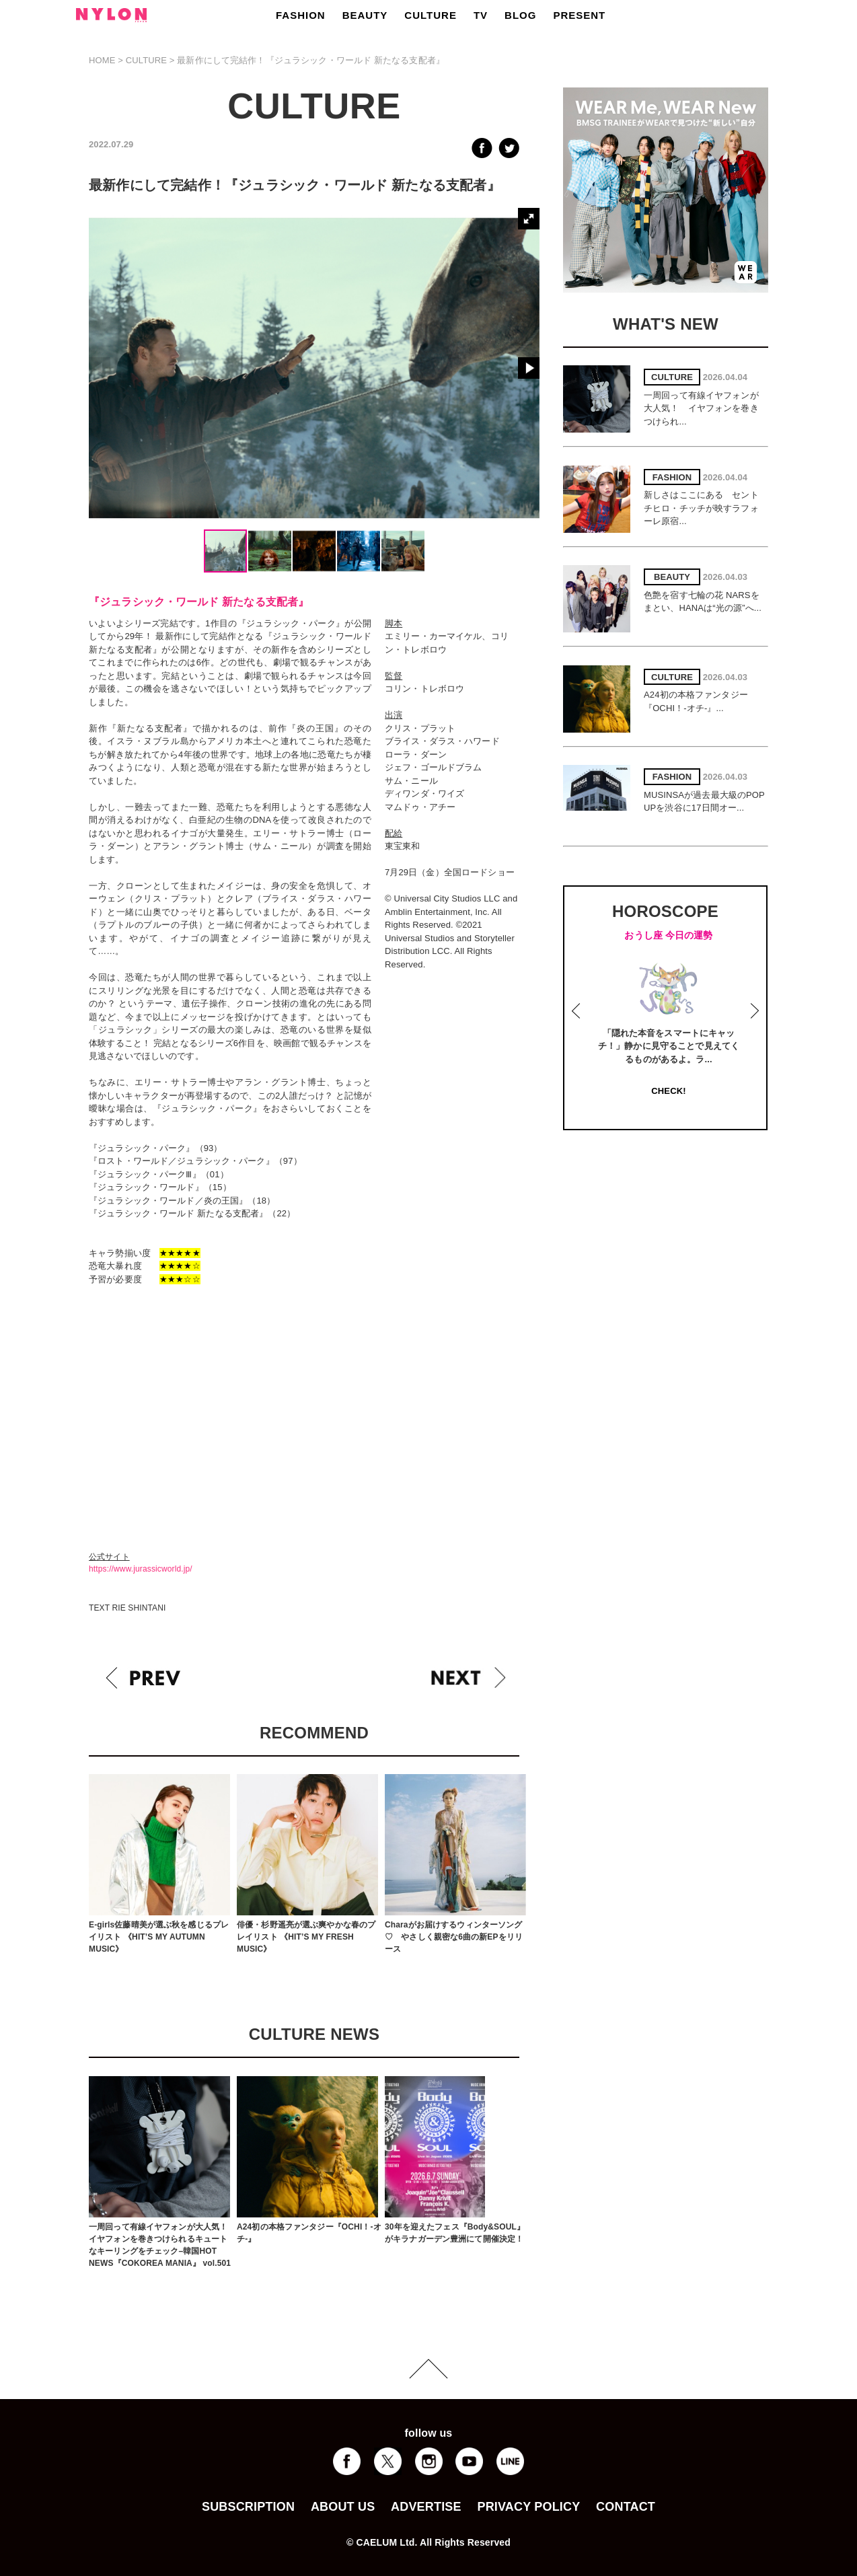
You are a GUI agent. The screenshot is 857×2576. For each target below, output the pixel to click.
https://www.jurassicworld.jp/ (140, 1569)
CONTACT (625, 2506)
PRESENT (579, 15)
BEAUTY (365, 15)
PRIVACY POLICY (528, 2506)
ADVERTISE (426, 2506)
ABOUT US (343, 2506)
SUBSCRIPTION (248, 2506)
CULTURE (430, 15)
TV (481, 15)
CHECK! (668, 1091)
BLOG (520, 15)
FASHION (301, 15)
